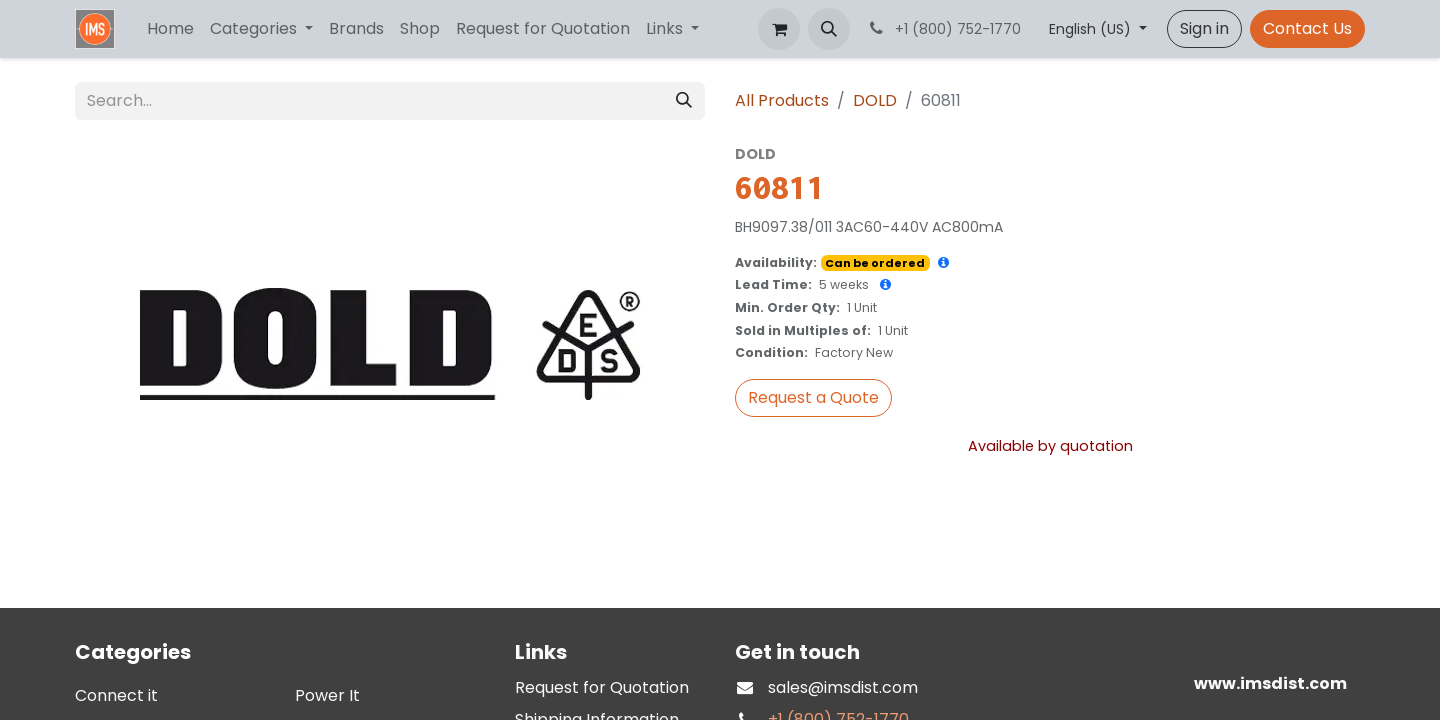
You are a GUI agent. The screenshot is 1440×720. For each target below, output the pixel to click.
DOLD (875, 100)
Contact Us (1307, 28)
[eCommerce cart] (779, 29)
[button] (829, 29)
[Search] (684, 101)
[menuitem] (170, 29)
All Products (782, 100)
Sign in (1204, 28)
